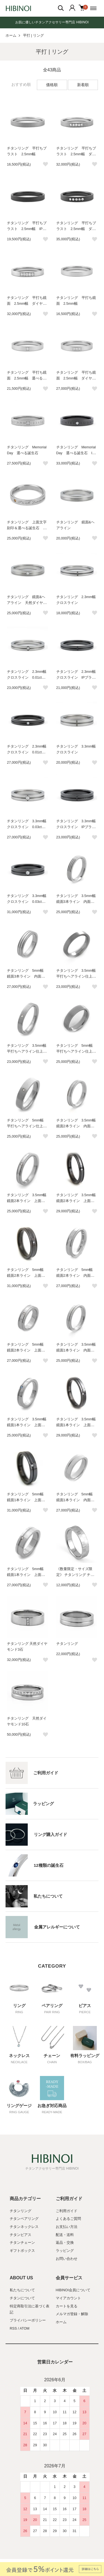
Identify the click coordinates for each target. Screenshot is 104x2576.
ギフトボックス (22, 2251)
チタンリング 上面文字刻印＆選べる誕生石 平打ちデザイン (27, 528)
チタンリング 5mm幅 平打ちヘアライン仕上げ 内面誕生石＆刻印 (78, 1051)
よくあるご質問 (68, 2219)
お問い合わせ (66, 2259)
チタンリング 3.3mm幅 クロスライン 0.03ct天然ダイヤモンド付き (28, 827)
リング (19, 2005)
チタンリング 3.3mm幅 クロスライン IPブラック (78, 827)
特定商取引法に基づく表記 (29, 2309)
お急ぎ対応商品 (52, 2105)
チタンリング (67, 1644)
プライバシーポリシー (28, 2320)
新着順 (83, 85)
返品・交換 (65, 2243)
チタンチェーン (22, 2243)
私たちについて (22, 2290)
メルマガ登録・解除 (72, 2314)
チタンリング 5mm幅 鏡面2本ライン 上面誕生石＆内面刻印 (27, 1350)
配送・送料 (65, 2235)
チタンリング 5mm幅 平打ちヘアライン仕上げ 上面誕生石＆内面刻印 (28, 1126)
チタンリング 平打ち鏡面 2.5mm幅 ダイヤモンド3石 (76, 378)
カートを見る (66, 2306)
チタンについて (22, 2298)
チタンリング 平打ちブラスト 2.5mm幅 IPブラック (27, 229)
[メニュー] (94, 8)
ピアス (84, 2005)
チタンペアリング (24, 2219)
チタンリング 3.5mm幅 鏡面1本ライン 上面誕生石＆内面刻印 (28, 1425)
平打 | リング (33, 36)
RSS (13, 2328)
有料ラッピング (84, 2055)
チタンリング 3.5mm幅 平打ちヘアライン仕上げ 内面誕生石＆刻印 (78, 976)
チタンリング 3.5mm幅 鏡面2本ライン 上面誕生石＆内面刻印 (28, 1201)
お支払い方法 (66, 2227)
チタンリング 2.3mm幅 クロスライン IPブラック (78, 677)
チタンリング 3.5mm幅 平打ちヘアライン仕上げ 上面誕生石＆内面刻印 (28, 1051)
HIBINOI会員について (73, 2290)
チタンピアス (20, 2235)
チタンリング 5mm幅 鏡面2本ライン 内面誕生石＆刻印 (76, 1275)
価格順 (52, 85)
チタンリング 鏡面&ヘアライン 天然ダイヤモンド (27, 603)
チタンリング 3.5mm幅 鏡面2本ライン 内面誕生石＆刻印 (78, 1126)
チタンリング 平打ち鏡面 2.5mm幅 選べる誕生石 (27, 378)
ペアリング (52, 2005)
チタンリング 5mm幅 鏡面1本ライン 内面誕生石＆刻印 (76, 1500)
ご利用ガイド (66, 2211)
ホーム (11, 36)
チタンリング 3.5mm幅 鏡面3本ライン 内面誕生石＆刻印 (78, 902)
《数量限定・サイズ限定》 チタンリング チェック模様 (75, 1575)
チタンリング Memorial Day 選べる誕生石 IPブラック (76, 453)
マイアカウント (68, 2298)
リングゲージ (19, 2105)
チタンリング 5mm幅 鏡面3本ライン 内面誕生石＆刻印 (27, 976)
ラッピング (65, 2251)
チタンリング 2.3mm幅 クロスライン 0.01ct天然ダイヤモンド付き (28, 677)
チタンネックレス (24, 2227)
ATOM (24, 2328)
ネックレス (19, 2055)
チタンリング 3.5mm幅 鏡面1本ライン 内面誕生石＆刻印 (78, 1350)
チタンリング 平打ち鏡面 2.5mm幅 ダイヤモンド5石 (27, 303)
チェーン (52, 2055)
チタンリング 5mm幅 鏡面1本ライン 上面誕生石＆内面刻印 (27, 1575)
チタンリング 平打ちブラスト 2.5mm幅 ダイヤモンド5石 (76, 154)
